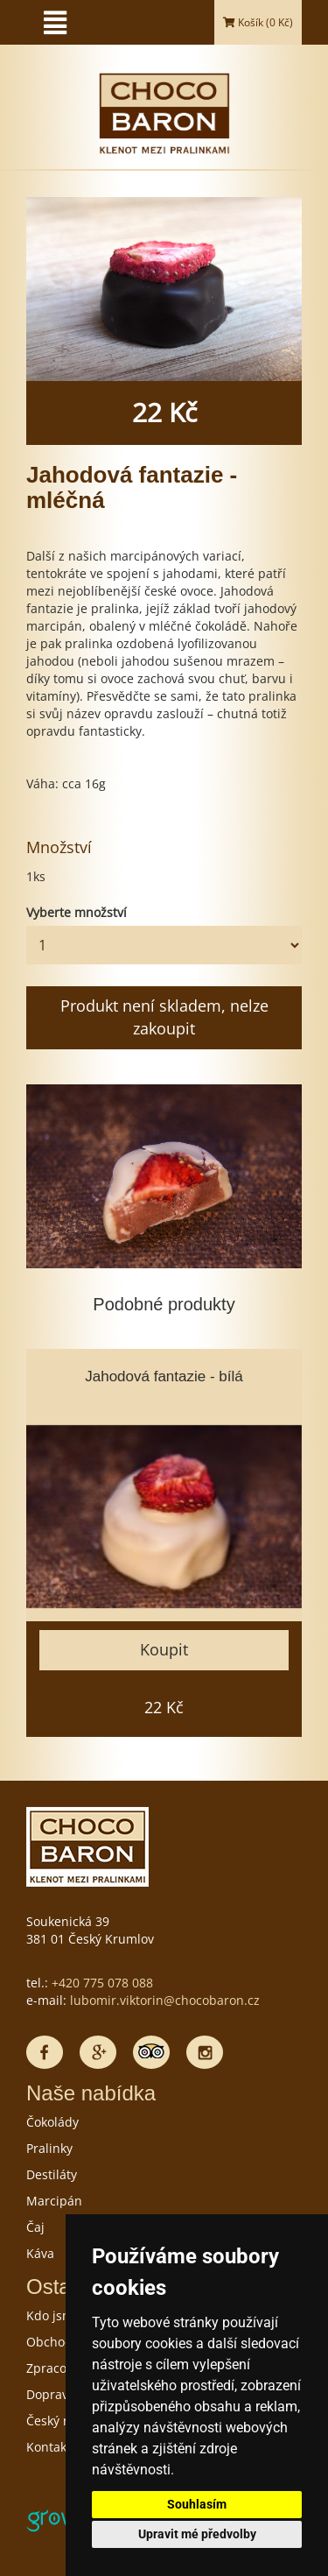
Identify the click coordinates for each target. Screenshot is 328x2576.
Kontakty (51, 2446)
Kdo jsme (53, 2315)
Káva (40, 2253)
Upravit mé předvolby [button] (197, 2534)
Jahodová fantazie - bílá (164, 1376)
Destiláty (51, 2174)
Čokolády (52, 2122)
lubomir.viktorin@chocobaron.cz (165, 2000)
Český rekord (63, 2420)
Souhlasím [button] (197, 2504)
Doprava (50, 2394)
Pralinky (49, 2148)
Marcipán (54, 2200)
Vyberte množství (76, 912)
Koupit (164, 1649)
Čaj (35, 2227)
